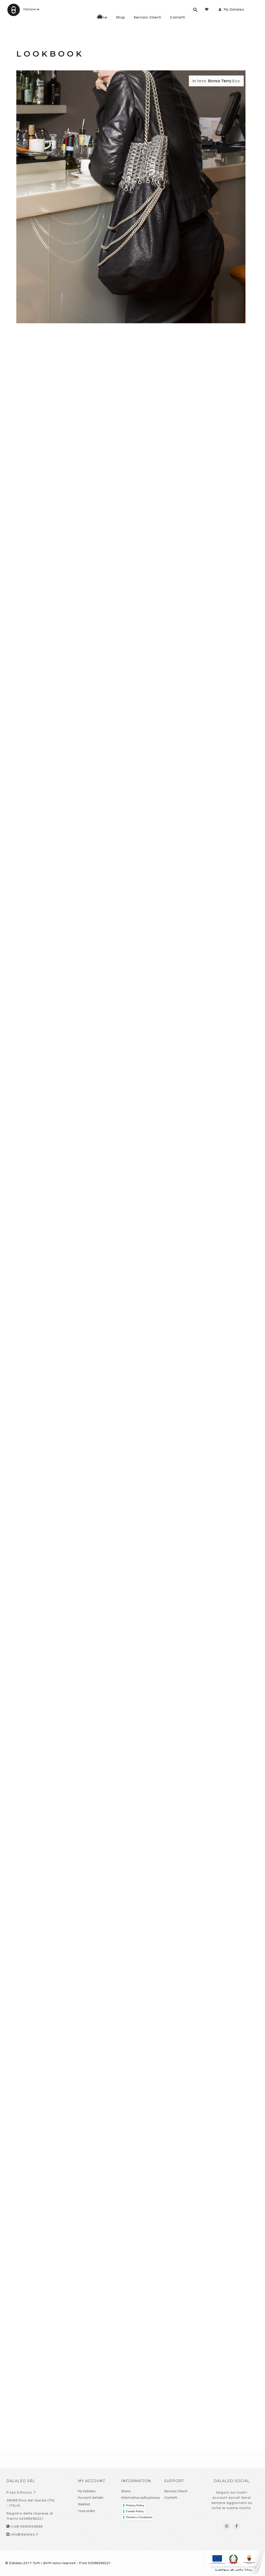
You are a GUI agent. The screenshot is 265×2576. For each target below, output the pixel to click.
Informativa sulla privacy (140, 2497)
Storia (126, 2491)
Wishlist (84, 2504)
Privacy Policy (135, 2505)
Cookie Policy (135, 2511)
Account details (90, 2497)
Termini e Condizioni (139, 2517)
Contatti (170, 2497)
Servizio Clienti (175, 2491)
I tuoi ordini (86, 2511)
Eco (236, 82)
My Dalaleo (231, 9)
